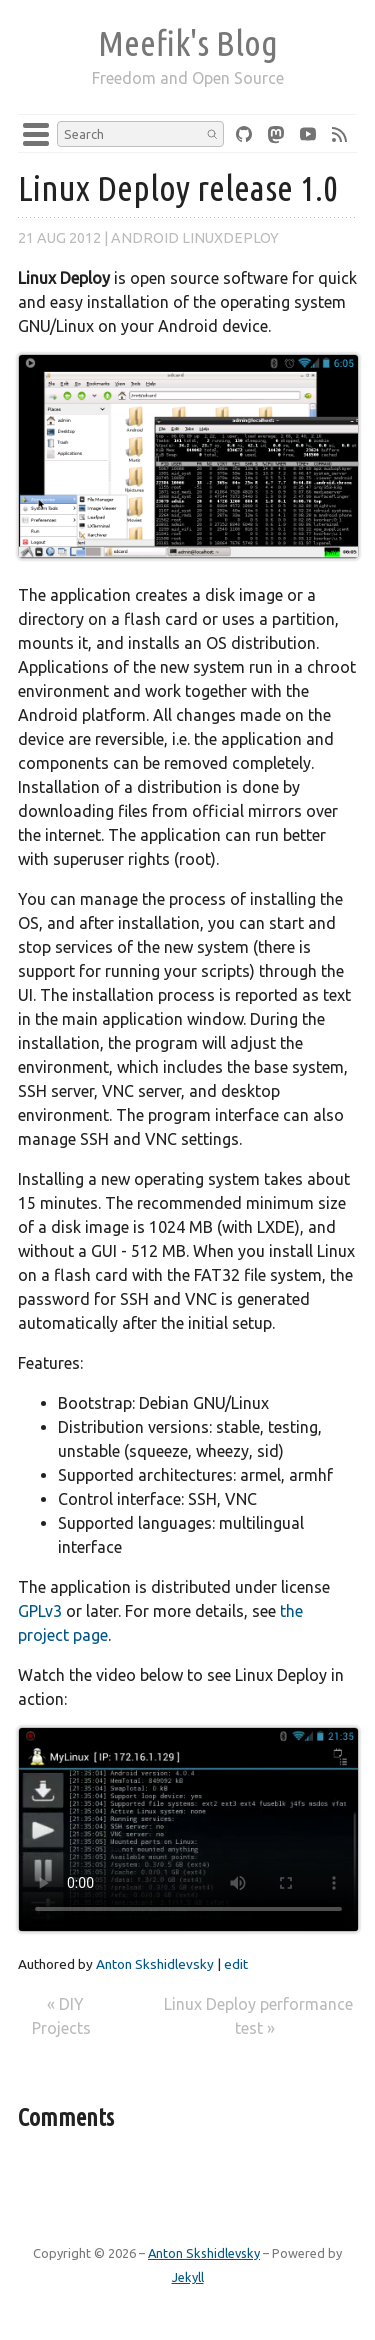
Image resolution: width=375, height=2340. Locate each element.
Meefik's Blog (188, 43)
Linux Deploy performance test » (258, 2016)
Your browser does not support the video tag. (188, 1829)
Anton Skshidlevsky (155, 1964)
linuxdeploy (230, 238)
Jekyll (188, 2277)
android (145, 238)
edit (236, 1964)
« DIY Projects (63, 2016)
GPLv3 (40, 1611)
